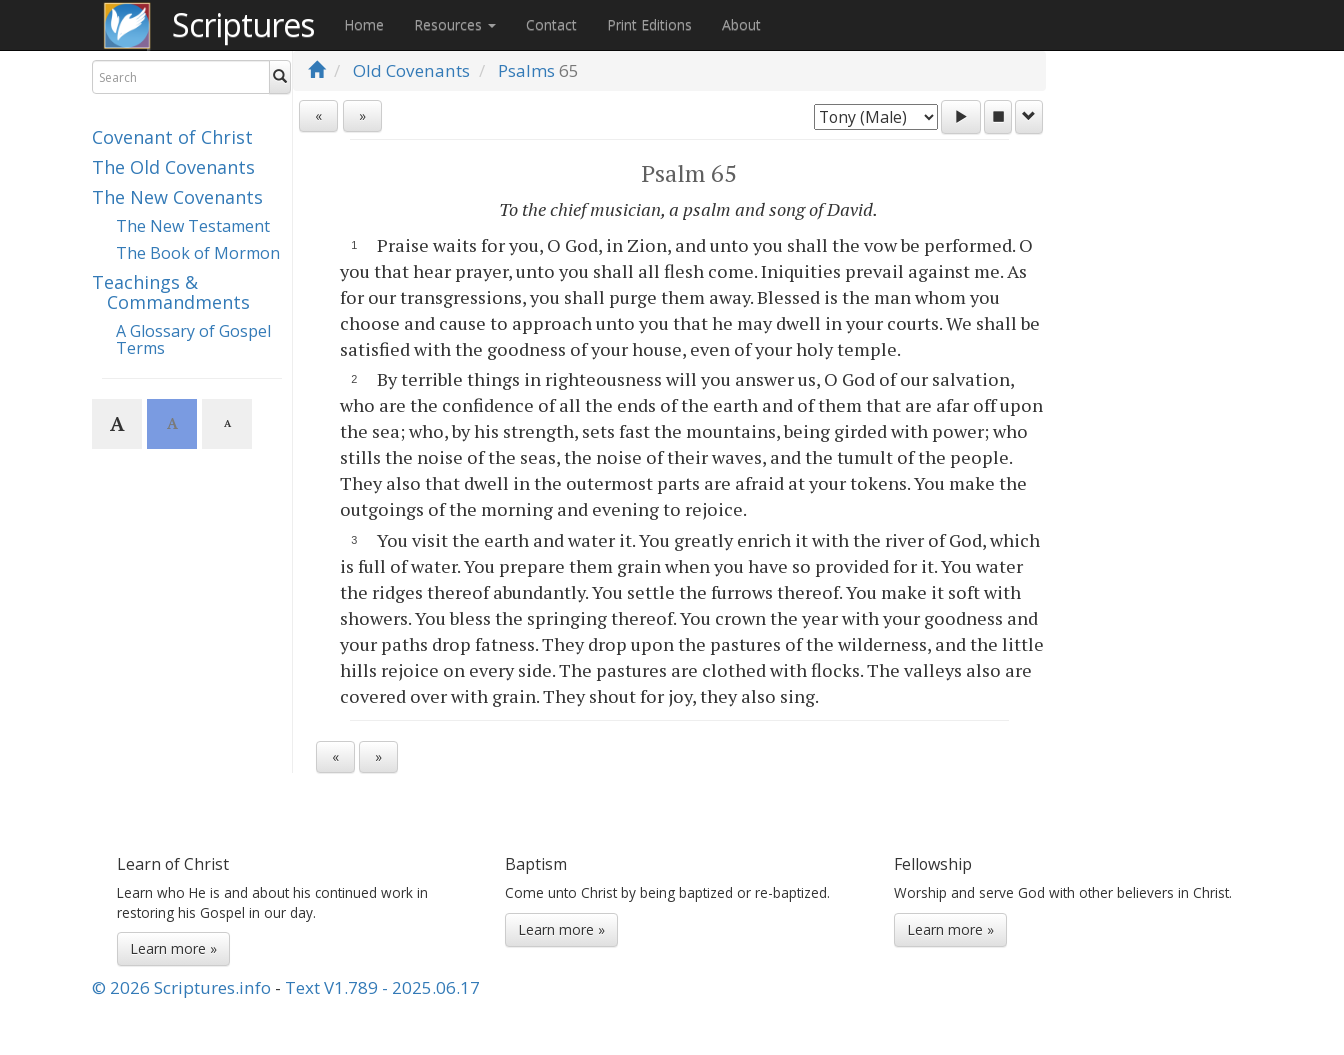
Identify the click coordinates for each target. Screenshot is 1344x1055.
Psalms (526, 70)
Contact (551, 24)
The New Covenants (177, 197)
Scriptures (243, 24)
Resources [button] (455, 24)
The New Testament (193, 226)
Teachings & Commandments (171, 292)
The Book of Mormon (198, 253)
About (741, 24)
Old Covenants (411, 70)
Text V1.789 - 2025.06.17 (382, 987)
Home (364, 24)
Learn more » (173, 948)
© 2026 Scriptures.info (181, 987)
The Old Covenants (173, 167)
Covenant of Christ (172, 137)
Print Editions (649, 24)
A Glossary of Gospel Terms (193, 340)
